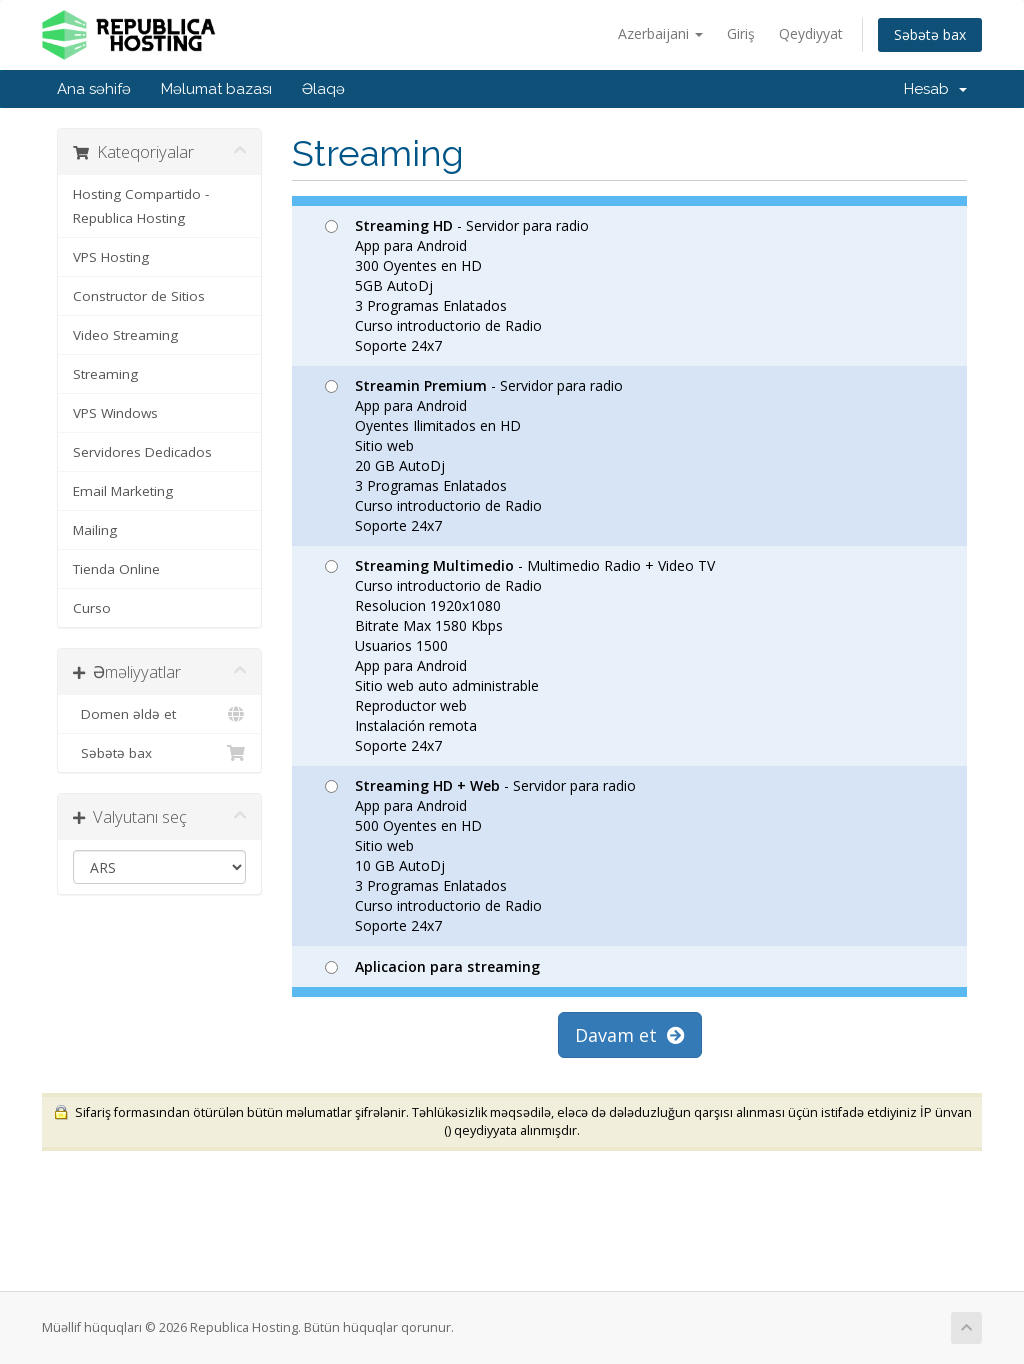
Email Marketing (123, 491)
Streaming (105, 374)
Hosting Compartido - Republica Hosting (141, 206)
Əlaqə (323, 89)
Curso (92, 608)
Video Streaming (125, 335)
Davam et (630, 1035)
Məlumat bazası (216, 89)
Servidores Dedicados (142, 452)
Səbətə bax (930, 34)
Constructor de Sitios (139, 296)
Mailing (95, 530)
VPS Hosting (111, 257)
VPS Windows (115, 413)
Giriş (741, 33)
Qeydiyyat (811, 33)
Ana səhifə (94, 89)
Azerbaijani (660, 33)
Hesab (935, 89)
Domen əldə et (159, 714)
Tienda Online (116, 569)
